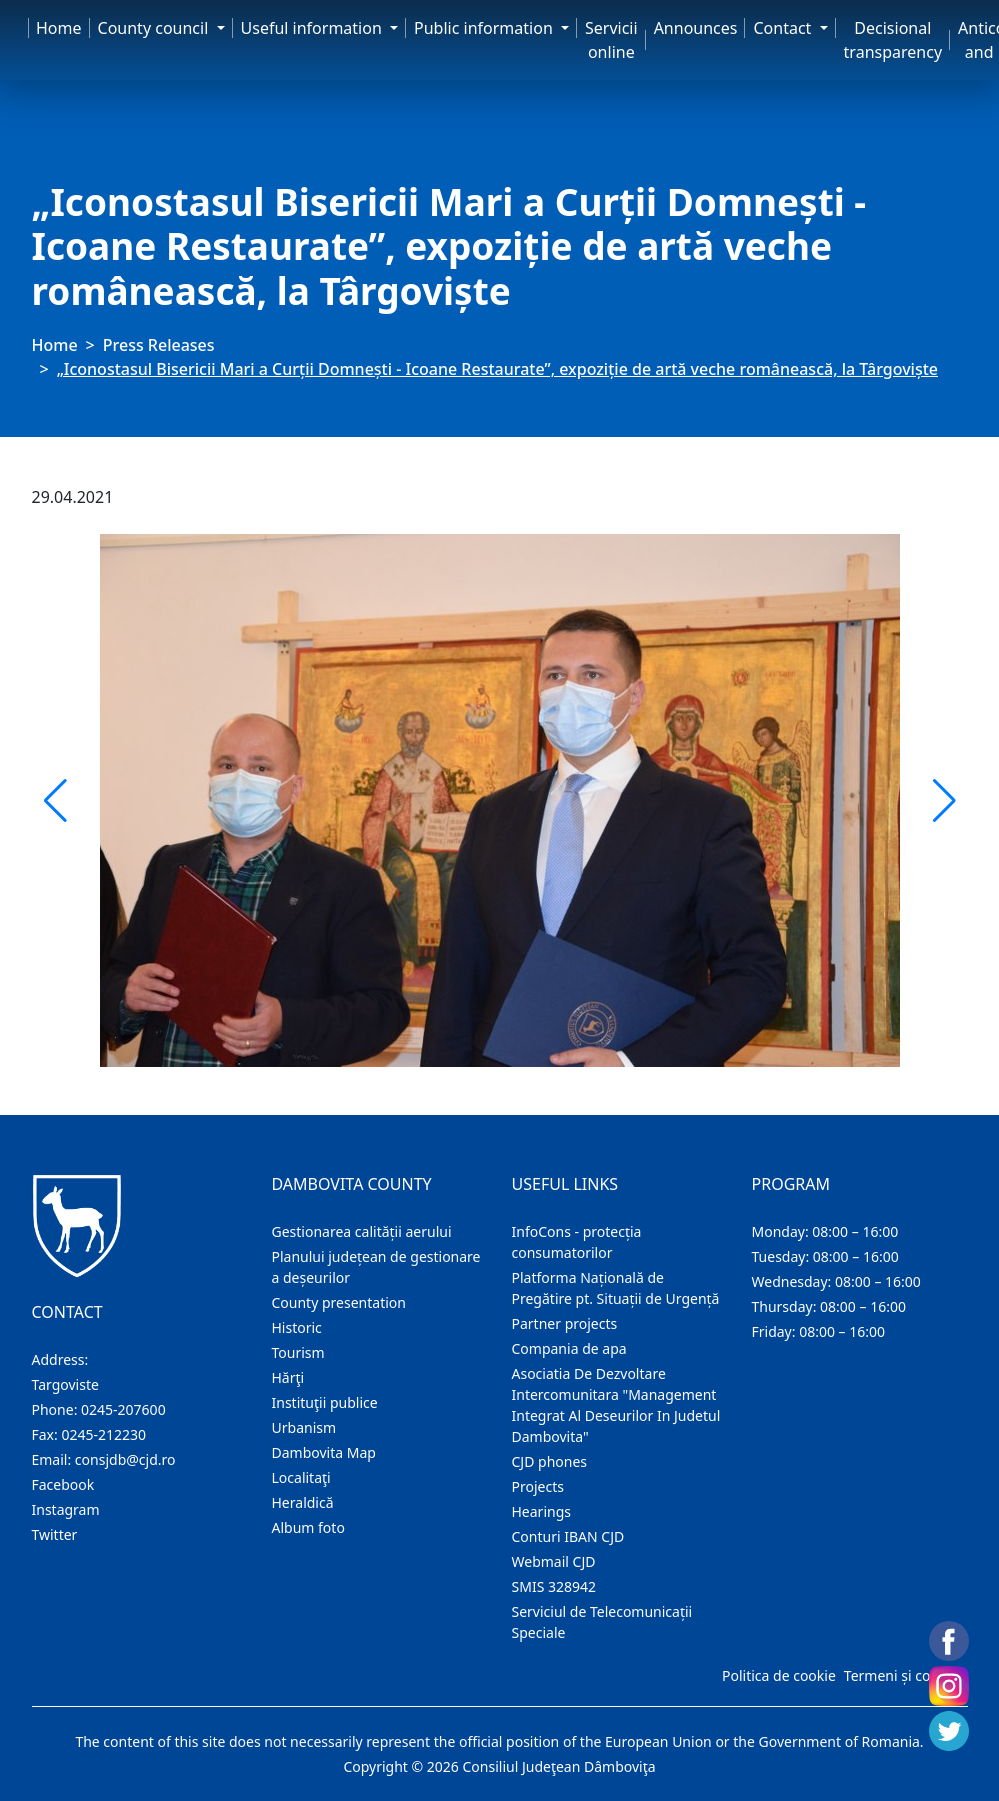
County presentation (339, 1302)
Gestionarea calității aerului (362, 1231)
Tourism (298, 1352)
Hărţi (288, 1377)
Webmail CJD (554, 1561)
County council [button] (155, 28)
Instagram (66, 1509)
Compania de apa (569, 1348)
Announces (696, 28)
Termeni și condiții (904, 1675)
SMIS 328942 (554, 1586)
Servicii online (611, 40)
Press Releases (159, 345)
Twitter (55, 1534)
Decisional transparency (893, 40)
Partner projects (565, 1323)
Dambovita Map (324, 1452)
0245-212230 (103, 1434)
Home (59, 28)
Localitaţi (301, 1477)
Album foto (308, 1527)
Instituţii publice (325, 1402)
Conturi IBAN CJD (568, 1536)
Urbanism (304, 1427)
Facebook (63, 1484)
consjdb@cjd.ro (125, 1459)
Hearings (542, 1511)
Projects (538, 1486)
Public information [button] (485, 28)
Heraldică (303, 1502)
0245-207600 (123, 1409)
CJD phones (550, 1461)
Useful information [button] (313, 28)
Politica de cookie (779, 1675)
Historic (297, 1327)
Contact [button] (784, 28)
